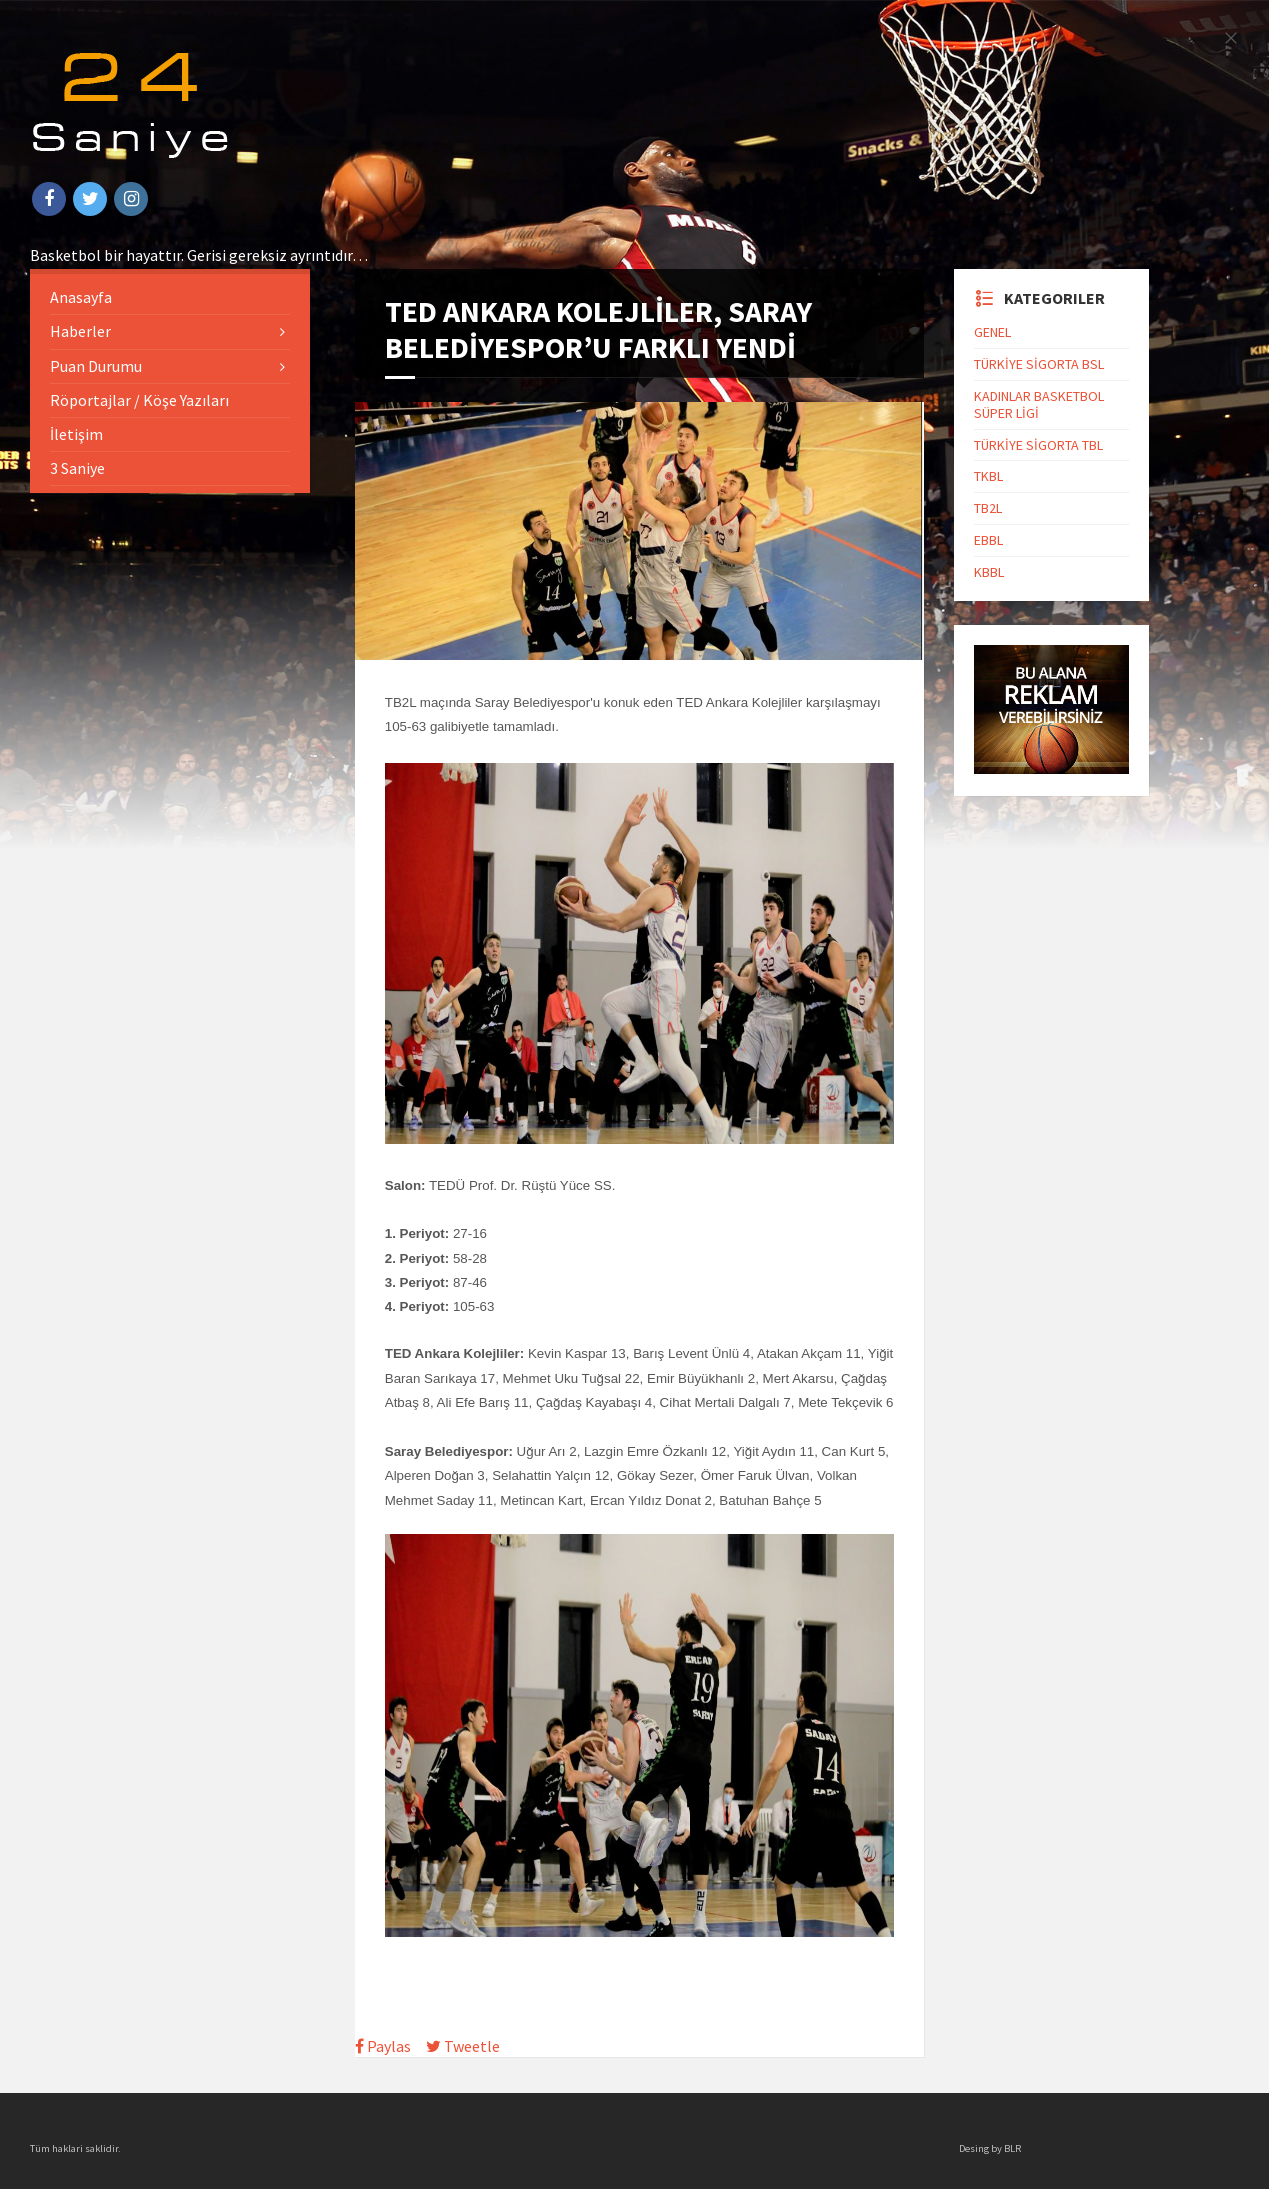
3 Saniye (77, 468)
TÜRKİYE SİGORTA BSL (1039, 364)
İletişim (76, 434)
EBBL (988, 540)
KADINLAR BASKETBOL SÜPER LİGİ (1039, 404)
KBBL (989, 572)
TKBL (988, 476)
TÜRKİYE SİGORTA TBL (1038, 445)
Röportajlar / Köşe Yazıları (139, 400)
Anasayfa (81, 297)
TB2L (988, 508)
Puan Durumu (96, 366)
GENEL (992, 332)
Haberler (80, 331)
